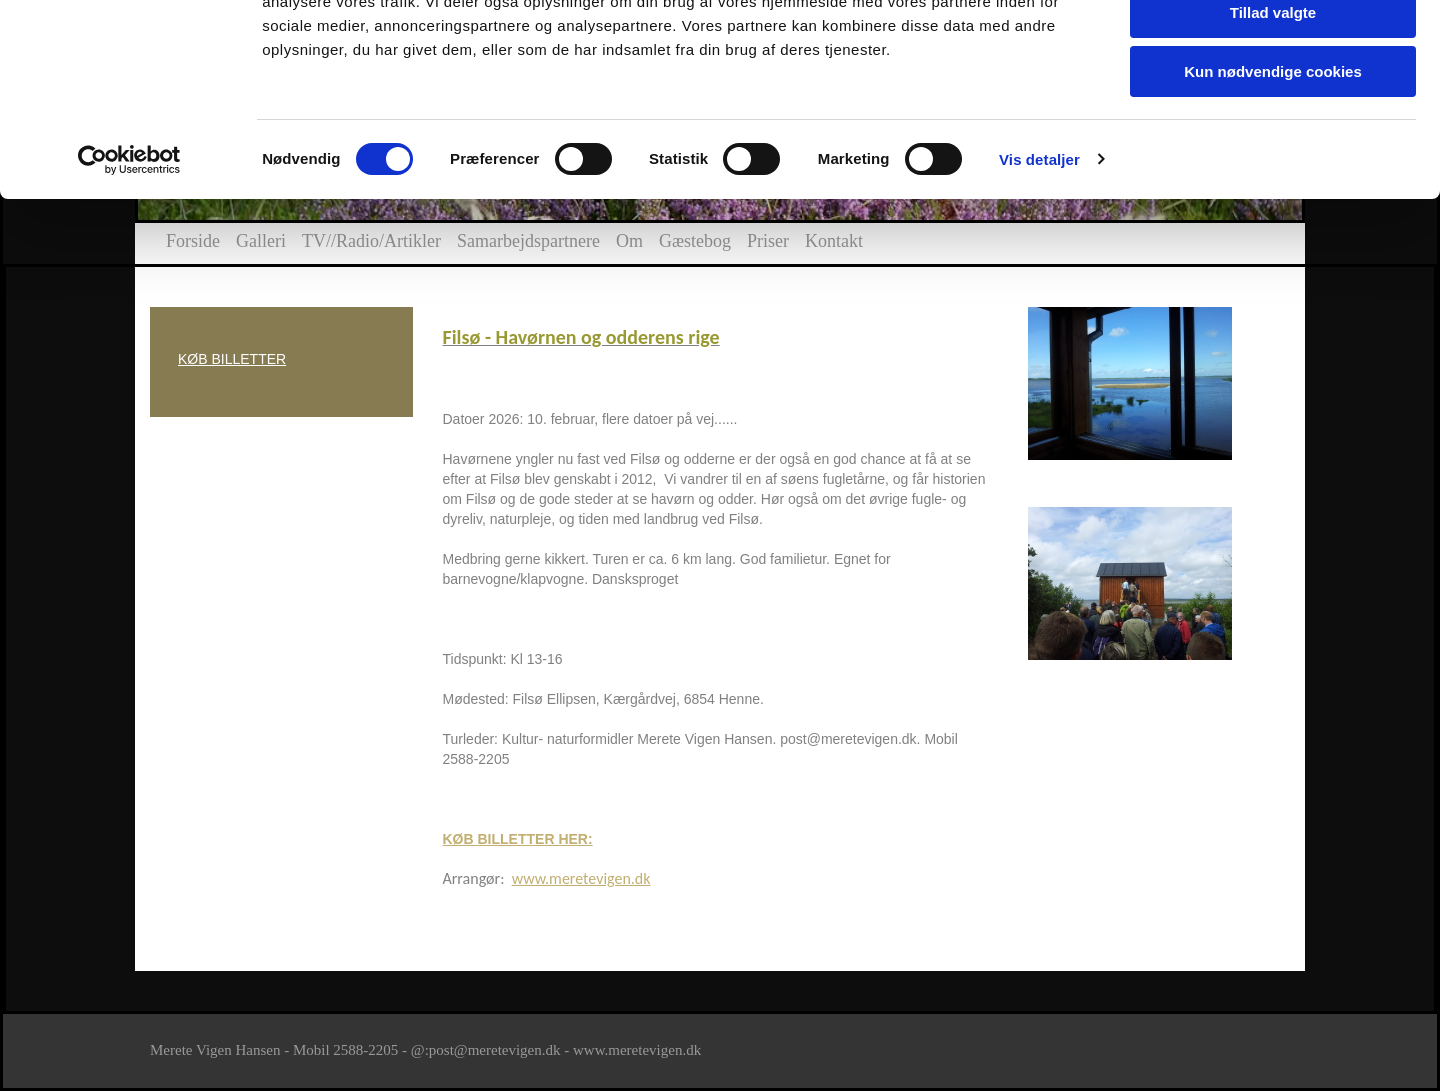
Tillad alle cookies (1273, 49)
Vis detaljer (1039, 254)
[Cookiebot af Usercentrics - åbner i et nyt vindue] (129, 255)
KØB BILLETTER (232, 359)
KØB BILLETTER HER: (518, 839)
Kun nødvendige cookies (1273, 166)
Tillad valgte (1273, 108)
